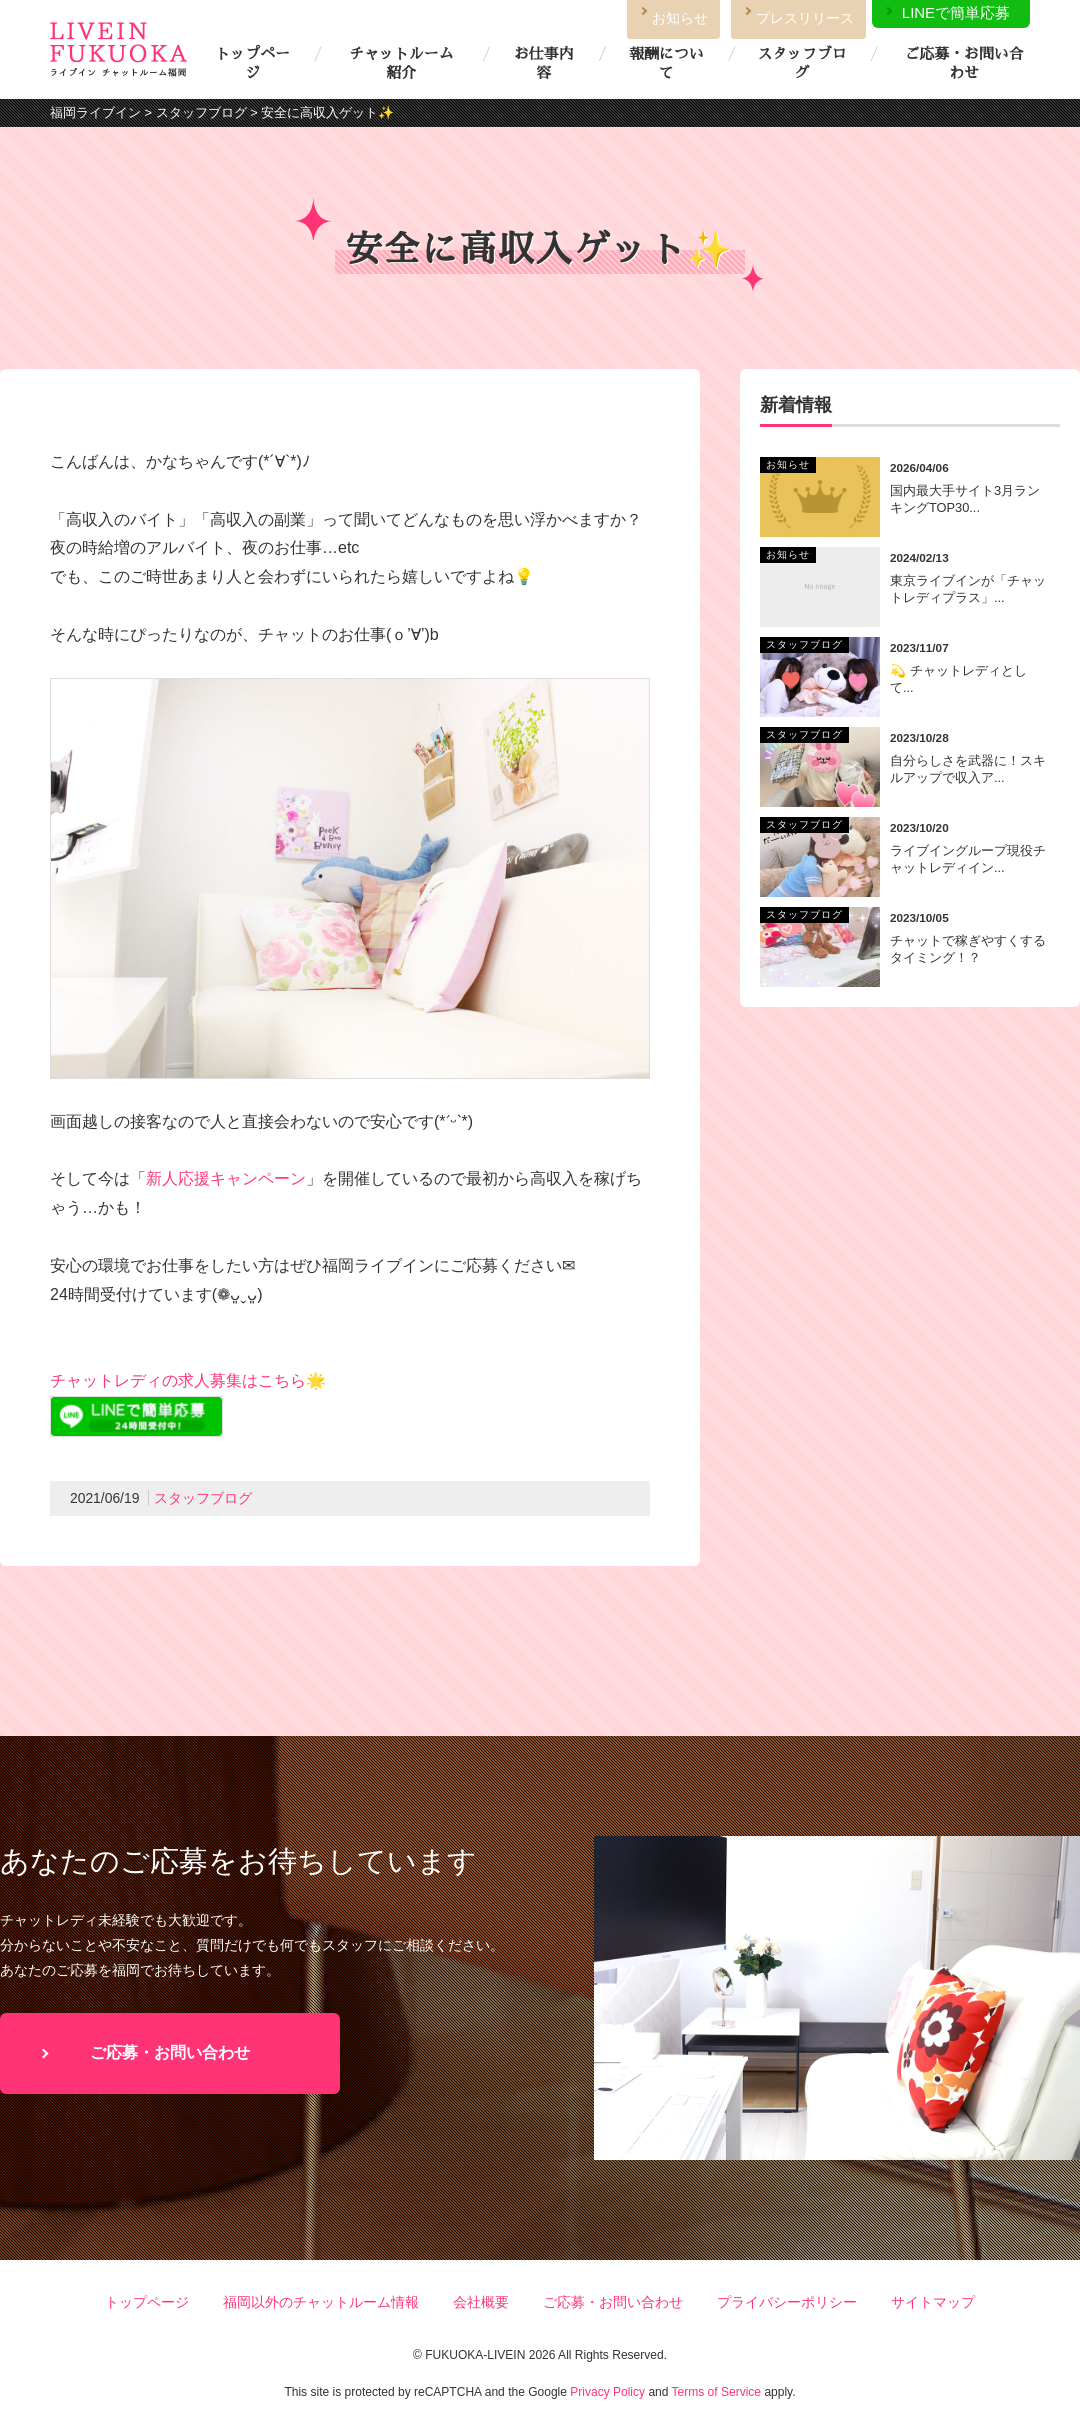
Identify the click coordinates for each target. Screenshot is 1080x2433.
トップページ (252, 63)
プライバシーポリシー (787, 2302)
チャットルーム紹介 (401, 63)
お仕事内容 (544, 63)
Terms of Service (716, 2392)
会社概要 (481, 2302)
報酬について (666, 63)
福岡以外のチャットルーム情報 (321, 2302)
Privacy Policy (607, 2392)
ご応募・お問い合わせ (963, 63)
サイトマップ (933, 2302)
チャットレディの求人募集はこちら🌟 (188, 1380)
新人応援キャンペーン (226, 1178)
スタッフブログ (801, 63)
